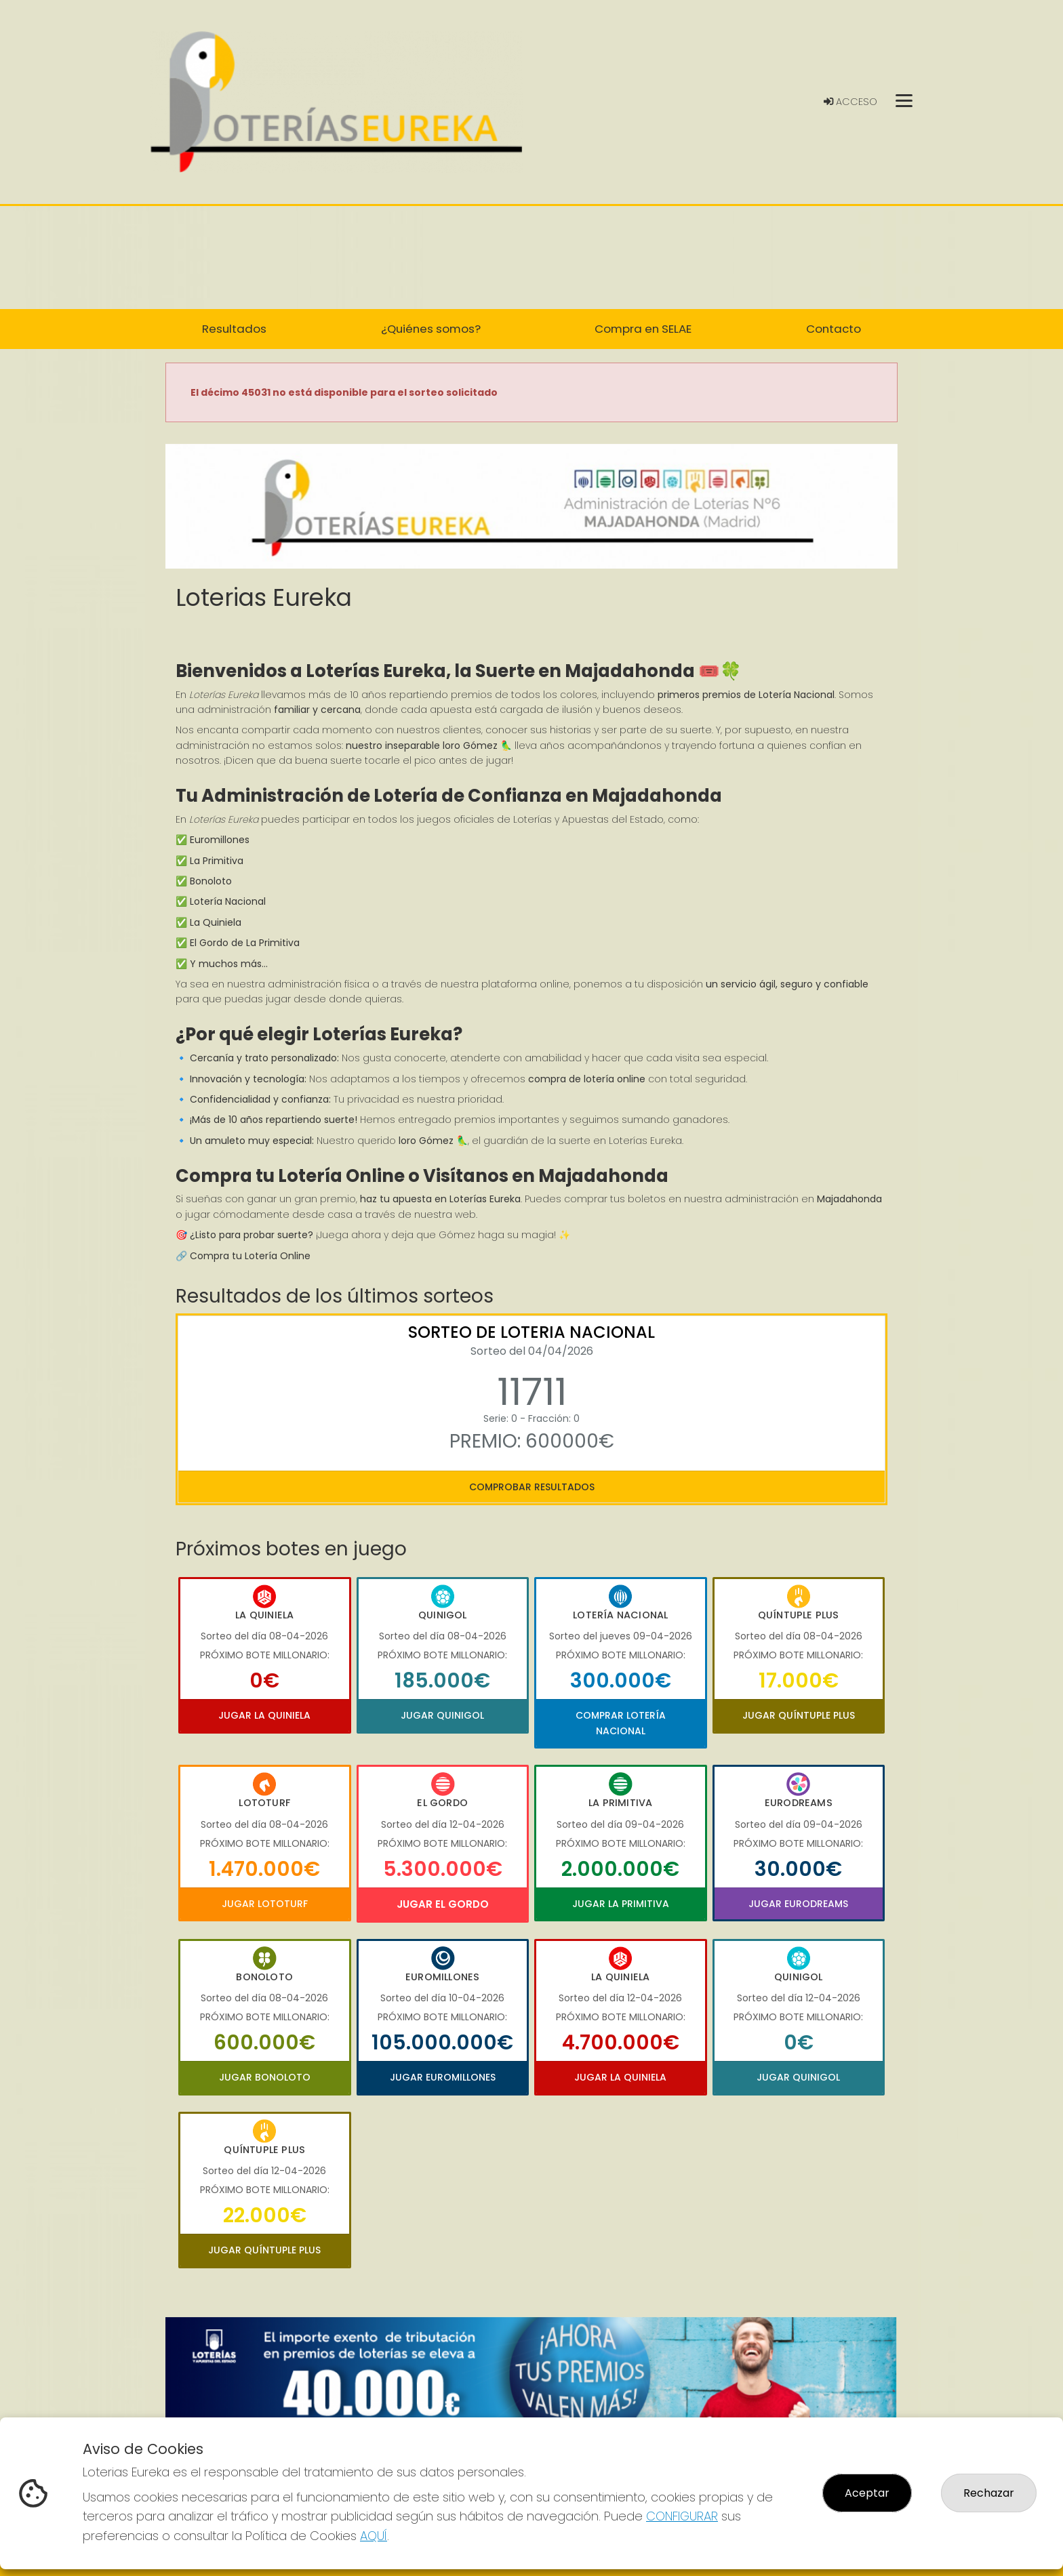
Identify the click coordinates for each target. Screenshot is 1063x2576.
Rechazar (988, 2493)
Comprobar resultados (532, 1487)
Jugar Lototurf (265, 1903)
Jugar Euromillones (443, 2077)
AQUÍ (373, 2535)
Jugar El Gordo (443, 1904)
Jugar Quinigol (442, 1715)
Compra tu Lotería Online (250, 1256)
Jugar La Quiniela (264, 1715)
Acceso (850, 101)
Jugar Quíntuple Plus (798, 1715)
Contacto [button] (833, 329)
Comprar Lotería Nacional (621, 1723)
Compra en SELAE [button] (643, 329)
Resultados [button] (234, 329)
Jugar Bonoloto (264, 2077)
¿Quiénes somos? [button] (431, 329)
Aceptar (867, 2493)
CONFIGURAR (682, 2516)
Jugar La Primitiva (620, 1903)
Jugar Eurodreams (798, 1903)
